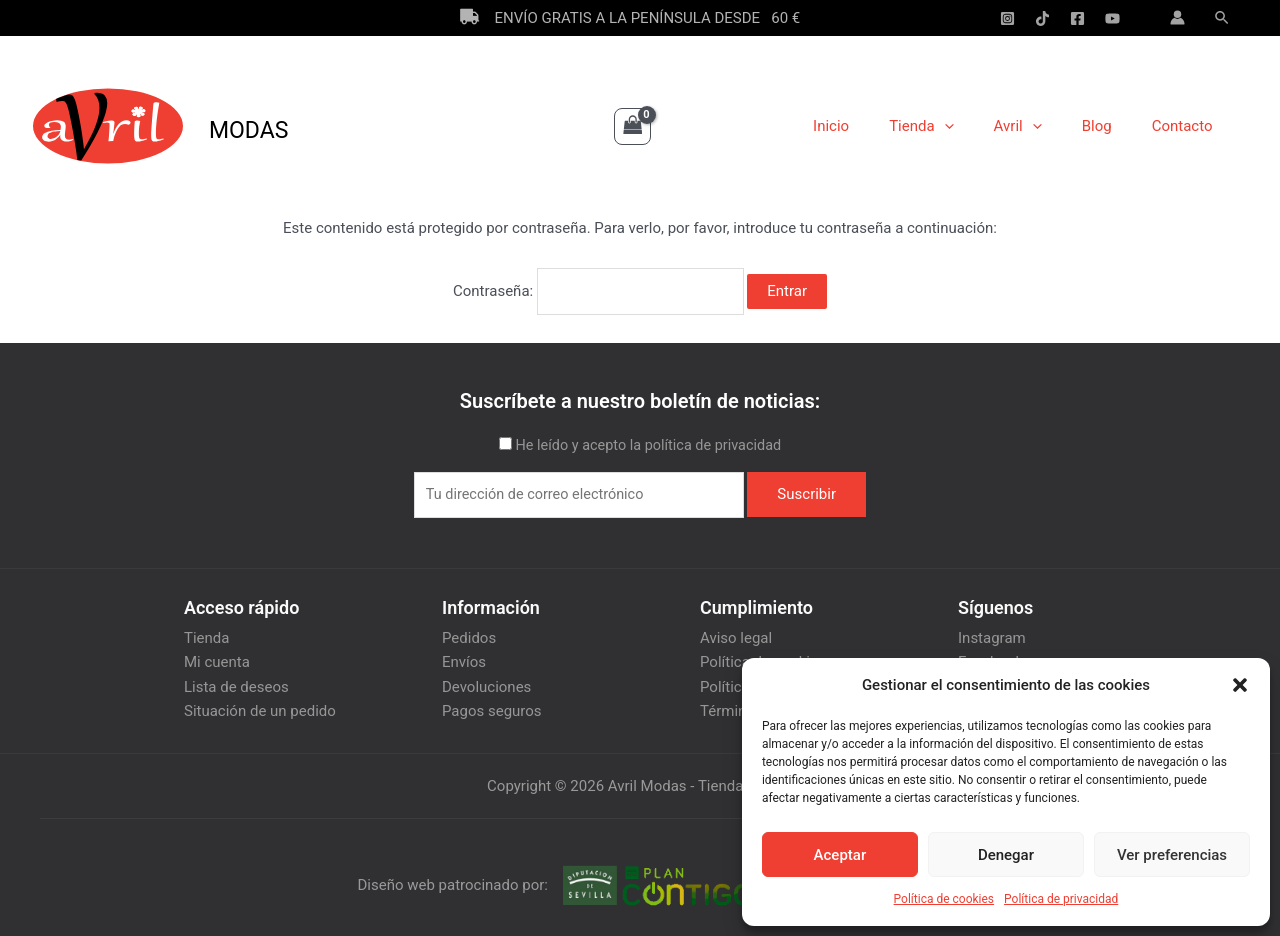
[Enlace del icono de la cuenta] (1177, 17)
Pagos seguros (492, 704)
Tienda (956, 126)
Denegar (1006, 855)
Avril (1043, 126)
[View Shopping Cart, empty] (633, 126)
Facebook (990, 656)
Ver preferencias (1172, 855)
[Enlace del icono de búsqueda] (1223, 18)
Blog (1112, 126)
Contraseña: (598, 288)
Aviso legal (736, 632)
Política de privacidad (1061, 899)
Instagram (992, 632)
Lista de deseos (236, 680)
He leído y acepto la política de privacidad (648, 439)
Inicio (876, 126)
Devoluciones (486, 680)
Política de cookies (944, 899)
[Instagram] (1007, 18)
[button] (1240, 685)
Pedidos (469, 632)
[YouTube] (1112, 18)
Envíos (464, 656)
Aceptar (840, 855)
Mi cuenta (217, 656)
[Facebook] (1077, 18)
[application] (979, 126)
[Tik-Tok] (1042, 18)
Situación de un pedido (260, 704)
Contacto (1187, 126)
